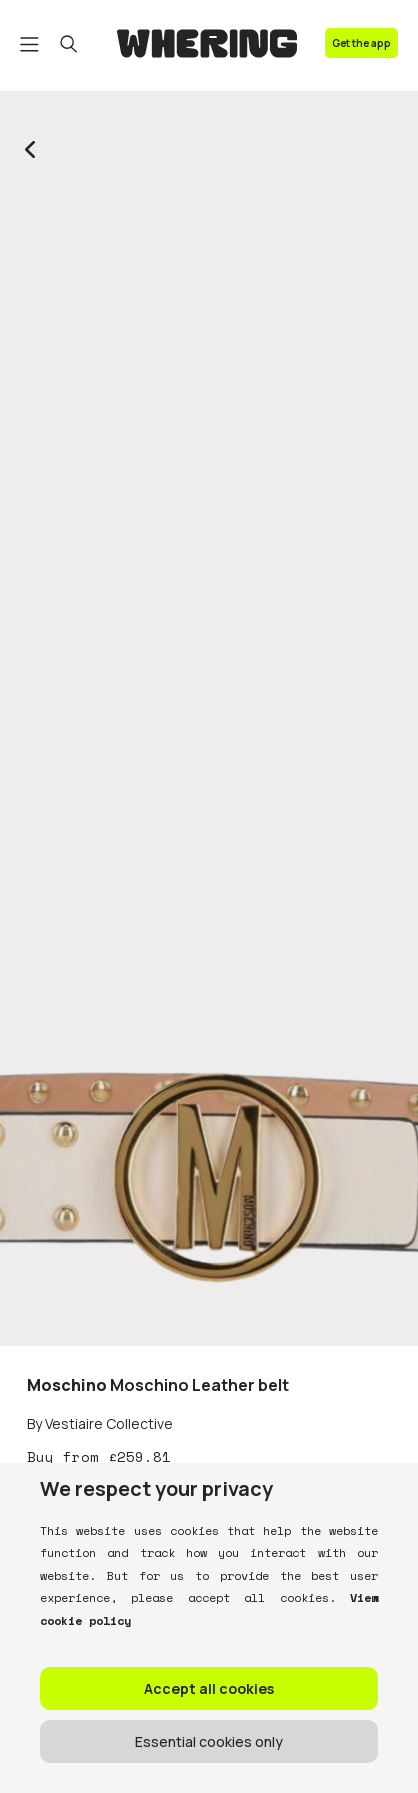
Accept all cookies (209, 1688)
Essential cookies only (209, 1741)
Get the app (361, 43)
